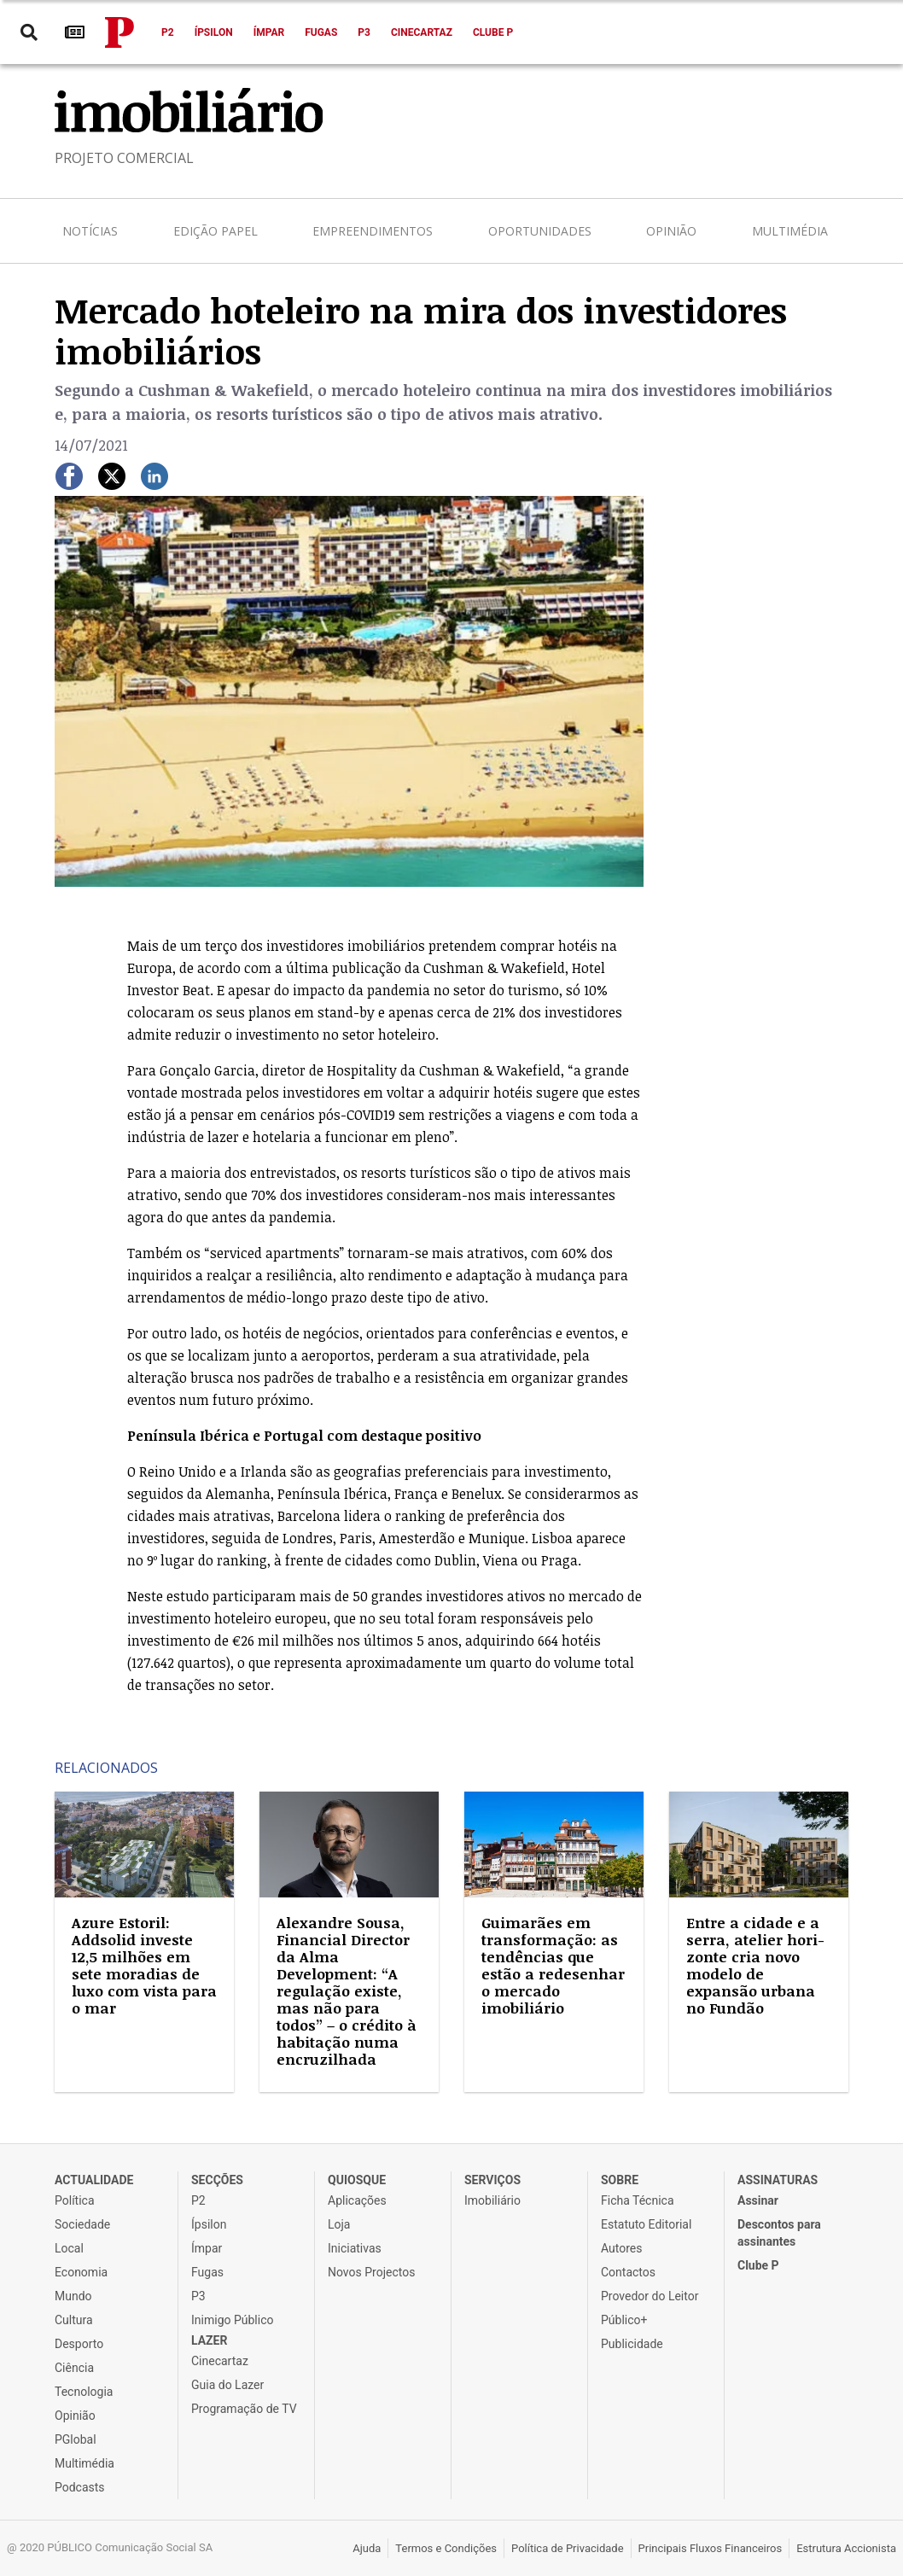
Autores (621, 2248)
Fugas (321, 32)
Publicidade (632, 2344)
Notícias (90, 231)
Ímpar (269, 32)
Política (75, 2200)
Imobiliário (492, 2200)
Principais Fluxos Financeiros (710, 2548)
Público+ (624, 2320)
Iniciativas (355, 2248)
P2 (167, 32)
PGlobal (75, 2439)
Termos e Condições (446, 2548)
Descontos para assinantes (779, 2233)
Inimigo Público (232, 2320)
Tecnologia (84, 2391)
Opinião (671, 231)
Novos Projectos (371, 2272)
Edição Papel (215, 231)
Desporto (79, 2344)
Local (69, 2248)
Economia (81, 2272)
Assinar (757, 2200)
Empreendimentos (372, 231)
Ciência (74, 2368)
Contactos (628, 2272)
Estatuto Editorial (646, 2224)
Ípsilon (214, 32)
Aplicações (357, 2200)
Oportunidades (539, 231)
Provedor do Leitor (649, 2296)
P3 (364, 32)
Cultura (74, 2320)
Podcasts (80, 2487)
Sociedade (82, 2224)
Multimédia (790, 231)
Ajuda (366, 2548)
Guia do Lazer (227, 2385)
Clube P (493, 32)
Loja (339, 2224)
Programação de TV (244, 2409)
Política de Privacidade (567, 2548)
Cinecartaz (421, 32)
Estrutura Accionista (846, 2548)
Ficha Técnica (637, 2200)
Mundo (73, 2296)
